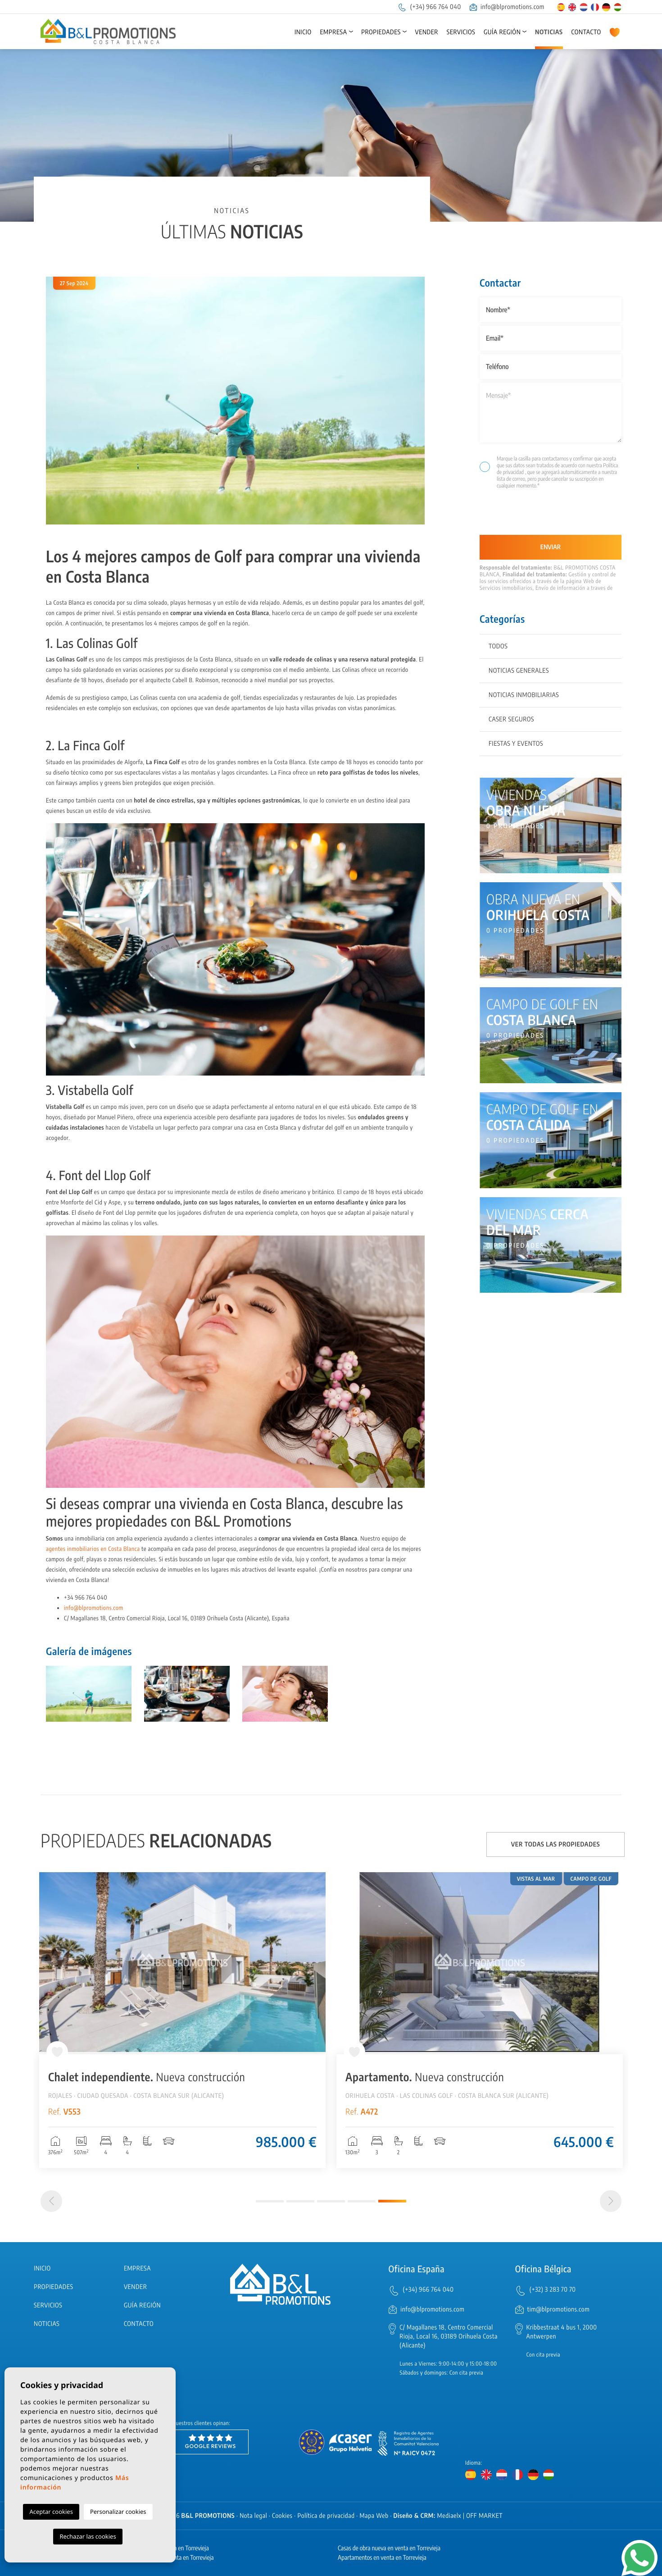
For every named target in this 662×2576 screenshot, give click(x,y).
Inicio (303, 32)
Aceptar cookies (51, 2512)
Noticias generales (519, 671)
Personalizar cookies (118, 2512)
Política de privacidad (325, 2516)
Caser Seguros (511, 719)
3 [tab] (331, 2201)
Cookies (282, 2516)
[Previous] (51, 2201)
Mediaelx (449, 2516)
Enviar (550, 547)
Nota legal (253, 2516)
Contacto (586, 32)
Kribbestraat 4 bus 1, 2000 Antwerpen (561, 2332)
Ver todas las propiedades (555, 1844)
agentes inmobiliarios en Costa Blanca (93, 1548)
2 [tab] (300, 2201)
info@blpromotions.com (507, 7)
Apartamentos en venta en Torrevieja (382, 2558)
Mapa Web (374, 2516)
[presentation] (528, 515)
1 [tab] (270, 2201)
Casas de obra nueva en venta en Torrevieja (389, 2548)
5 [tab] (392, 2201)
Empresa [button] (333, 32)
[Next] (610, 2201)
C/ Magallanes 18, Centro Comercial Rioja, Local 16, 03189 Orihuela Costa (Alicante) (448, 2336)
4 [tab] (362, 2201)
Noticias (549, 32)
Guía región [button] (502, 32)
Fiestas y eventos (516, 744)
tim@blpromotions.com (558, 2309)
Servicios (461, 32)
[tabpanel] (479, 2020)
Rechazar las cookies (87, 2536)
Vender (427, 32)
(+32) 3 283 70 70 (553, 2289)
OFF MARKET (484, 2516)
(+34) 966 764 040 (429, 7)
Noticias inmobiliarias (524, 695)
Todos (498, 646)
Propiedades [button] (381, 32)
